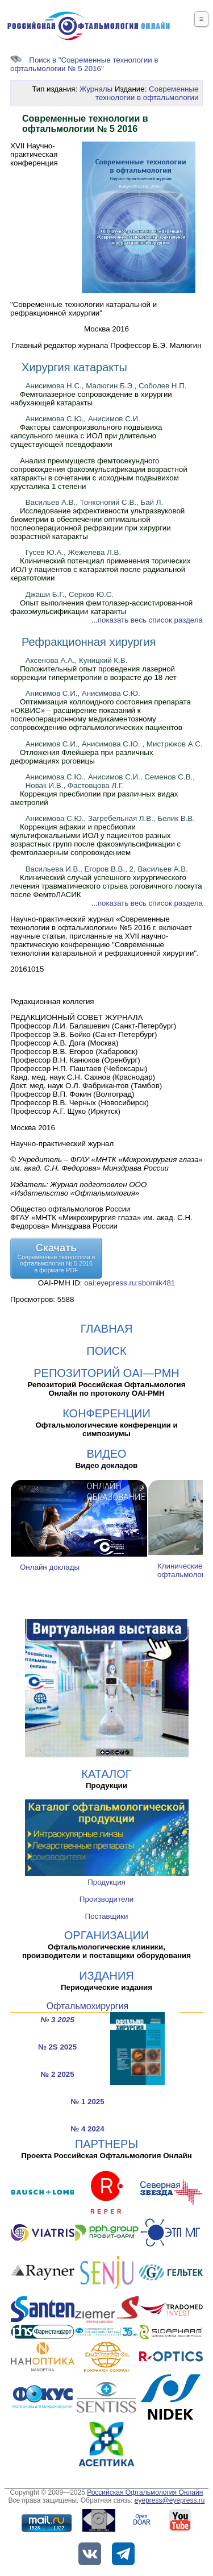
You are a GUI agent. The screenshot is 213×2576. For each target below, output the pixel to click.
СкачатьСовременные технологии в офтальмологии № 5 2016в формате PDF (56, 1258)
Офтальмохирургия (88, 2006)
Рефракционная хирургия (89, 642)
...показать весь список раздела (147, 620)
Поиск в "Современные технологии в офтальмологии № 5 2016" (84, 64)
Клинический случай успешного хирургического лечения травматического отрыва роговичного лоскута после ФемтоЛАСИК (106, 886)
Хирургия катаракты (74, 367)
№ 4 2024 (87, 2129)
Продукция (106, 1882)
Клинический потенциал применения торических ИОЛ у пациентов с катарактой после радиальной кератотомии (100, 569)
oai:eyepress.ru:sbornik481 (129, 1283)
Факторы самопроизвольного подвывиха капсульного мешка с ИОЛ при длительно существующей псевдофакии (86, 436)
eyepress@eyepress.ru (170, 2500)
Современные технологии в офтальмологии (146, 93)
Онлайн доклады (50, 1567)
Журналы (96, 89)
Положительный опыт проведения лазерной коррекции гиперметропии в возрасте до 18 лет (93, 673)
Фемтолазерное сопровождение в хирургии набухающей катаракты (91, 398)
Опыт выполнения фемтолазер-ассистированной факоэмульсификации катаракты (101, 607)
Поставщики (106, 1916)
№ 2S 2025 (57, 2047)
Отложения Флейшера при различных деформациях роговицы (81, 756)
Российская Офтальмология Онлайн (145, 2492)
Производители (106, 1899)
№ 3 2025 (57, 2019)
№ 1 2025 (87, 2101)
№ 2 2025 (57, 2074)
